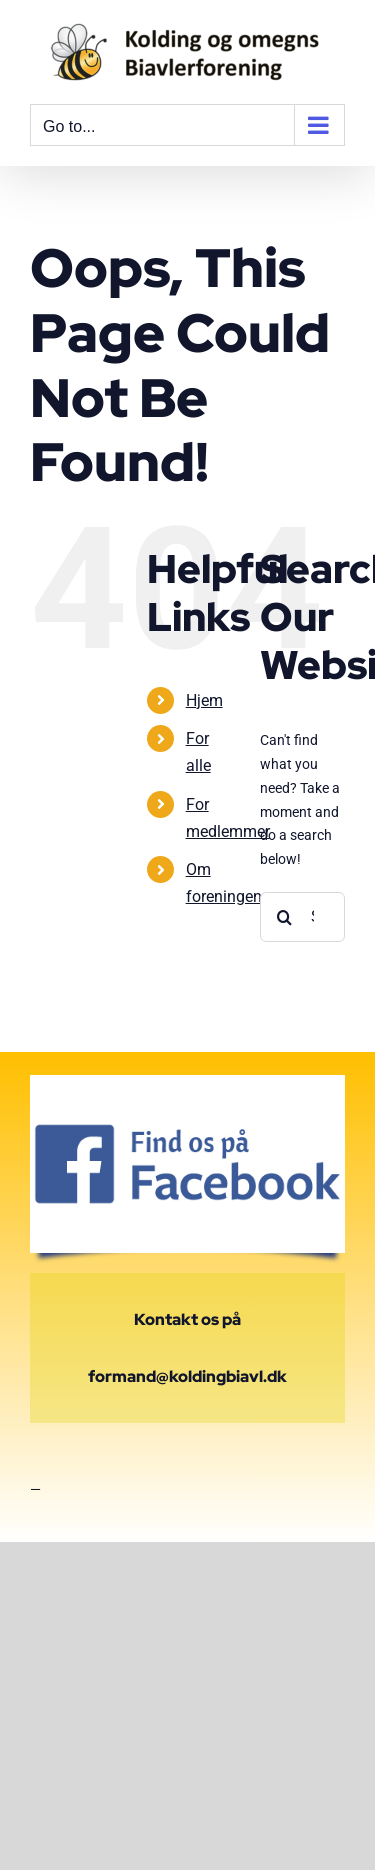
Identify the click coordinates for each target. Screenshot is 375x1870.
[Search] (285, 917)
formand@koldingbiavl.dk (187, 1376)
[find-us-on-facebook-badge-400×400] (187, 1082)
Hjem (204, 700)
